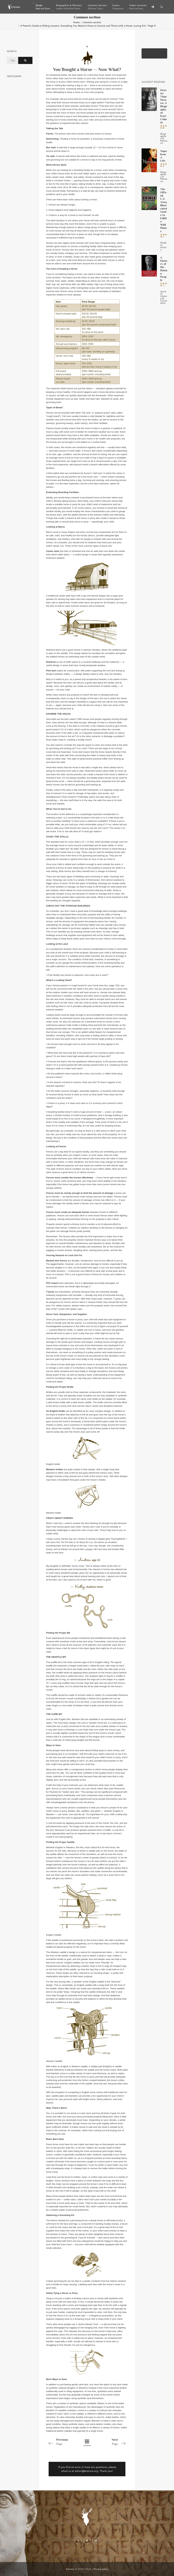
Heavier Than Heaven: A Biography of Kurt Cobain (163, 106)
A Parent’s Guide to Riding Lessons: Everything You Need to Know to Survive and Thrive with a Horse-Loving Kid (82, 25)
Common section (92, 22)
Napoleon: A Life (163, 155)
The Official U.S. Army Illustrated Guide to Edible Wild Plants (163, 210)
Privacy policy (100, 2569)
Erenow (70, 2569)
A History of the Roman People (163, 269)
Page (62, 2441)
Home (76, 22)
